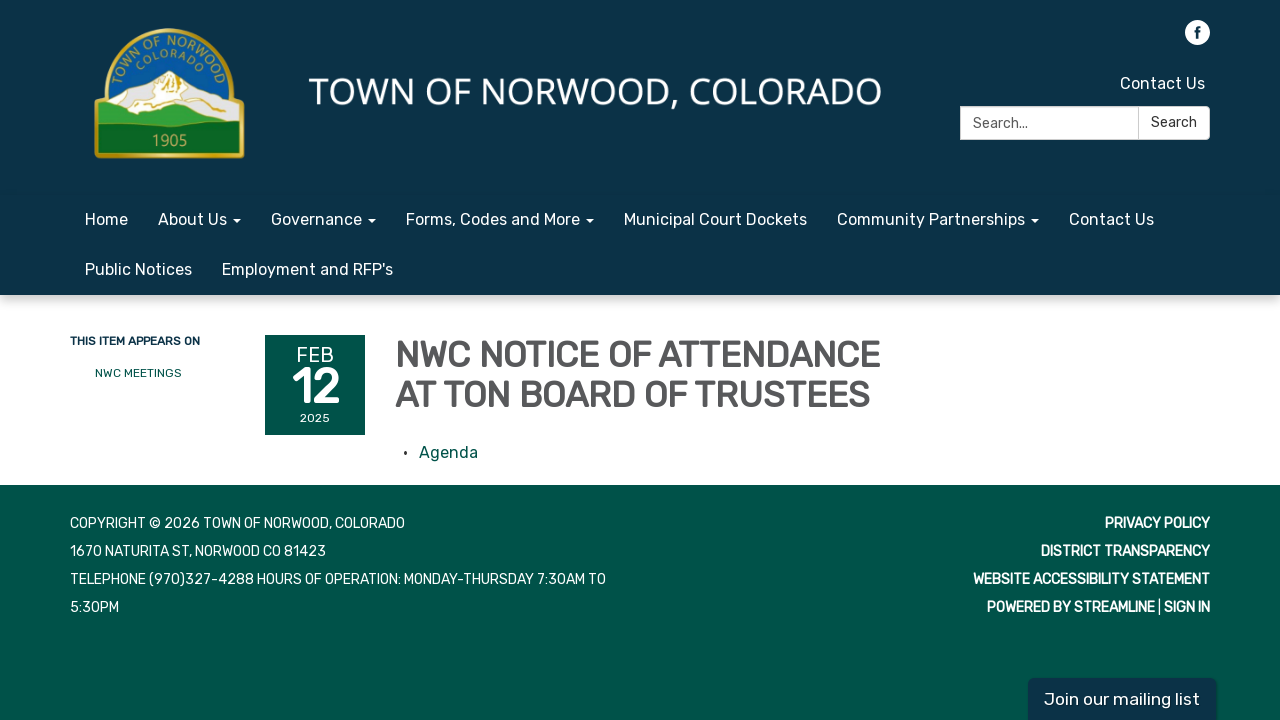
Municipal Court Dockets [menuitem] (715, 219)
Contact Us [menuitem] (1111, 219)
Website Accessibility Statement (1091, 579)
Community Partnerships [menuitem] (931, 219)
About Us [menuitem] (192, 219)
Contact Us (1162, 83)
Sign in (1187, 607)
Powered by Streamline (1071, 607)
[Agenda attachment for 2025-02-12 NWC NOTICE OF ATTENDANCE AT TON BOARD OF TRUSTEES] (448, 452)
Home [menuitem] (106, 219)
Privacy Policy (1157, 523)
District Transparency (1125, 551)
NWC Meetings (138, 373)
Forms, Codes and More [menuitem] (493, 219)
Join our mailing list (1122, 699)
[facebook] (1197, 39)
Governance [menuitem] (316, 219)
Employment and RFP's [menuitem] (307, 269)
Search (1174, 122)
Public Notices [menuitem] (138, 269)
